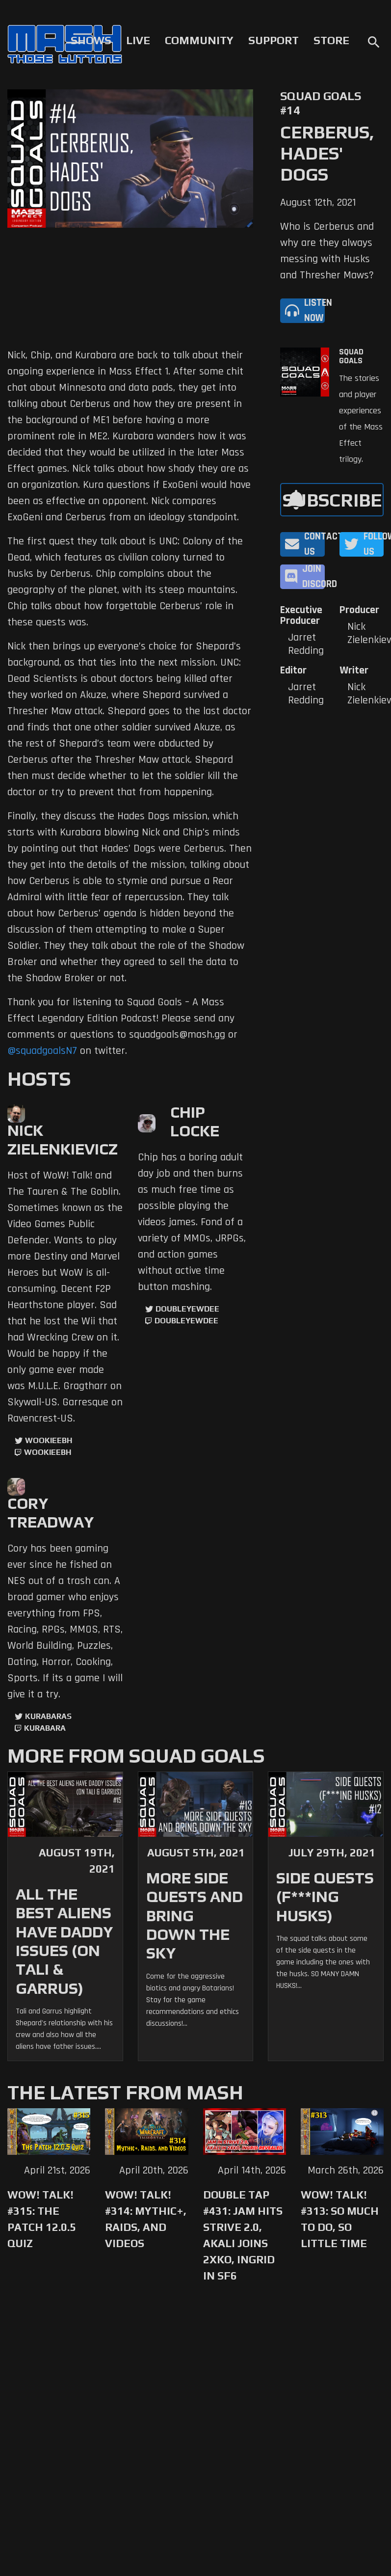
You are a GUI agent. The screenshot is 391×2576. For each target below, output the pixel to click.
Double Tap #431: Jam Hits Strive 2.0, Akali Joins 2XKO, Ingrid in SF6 (243, 2235)
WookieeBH (48, 1440)
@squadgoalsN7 (42, 1051)
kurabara (45, 1728)
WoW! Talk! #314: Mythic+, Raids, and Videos (145, 2219)
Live (138, 40)
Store (331, 40)
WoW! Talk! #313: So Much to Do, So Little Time (340, 2219)
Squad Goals (351, 356)
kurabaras (48, 1716)
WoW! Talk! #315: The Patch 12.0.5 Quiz (41, 2219)
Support (273, 40)
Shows (91, 40)
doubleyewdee (187, 1309)
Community (199, 40)
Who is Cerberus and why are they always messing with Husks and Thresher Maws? (327, 251)
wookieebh (47, 1452)
